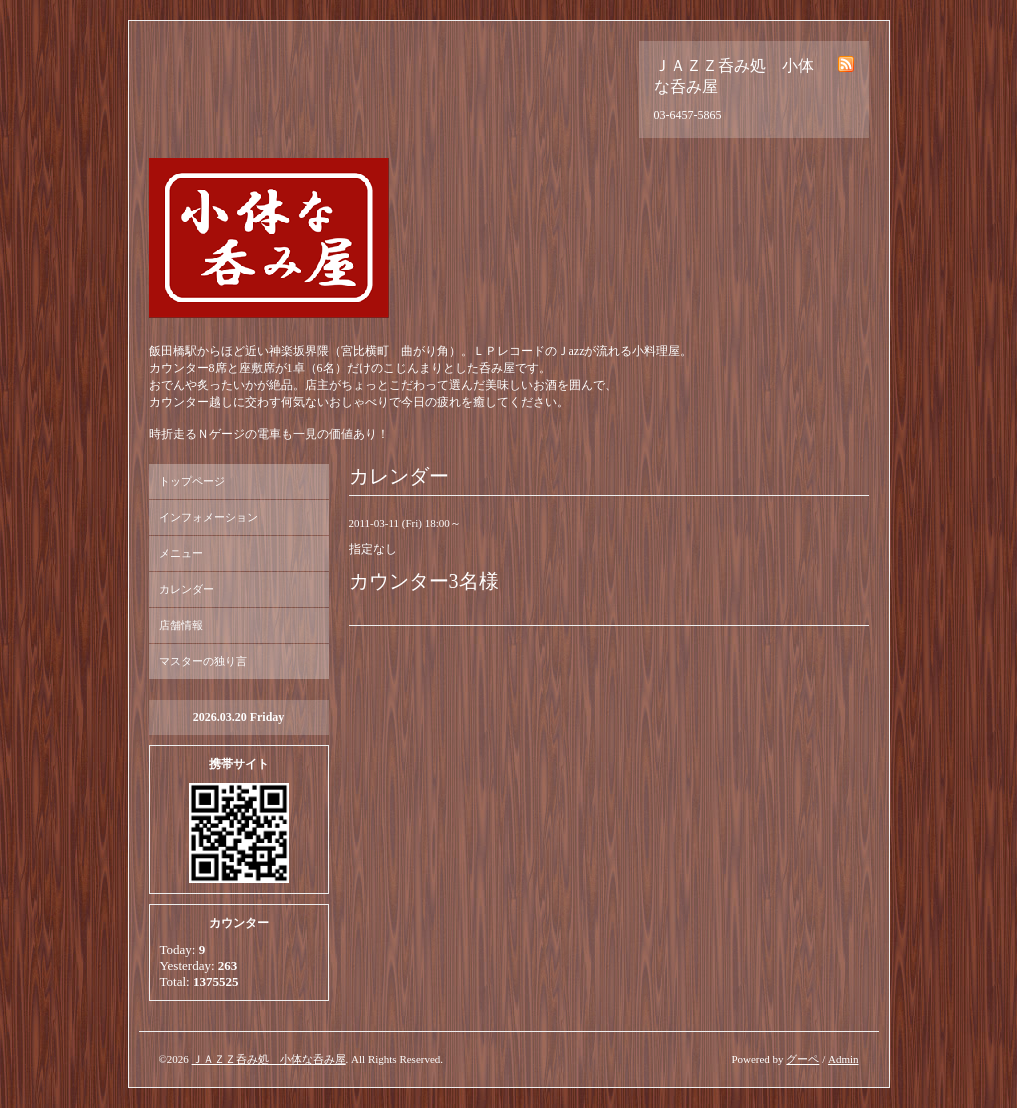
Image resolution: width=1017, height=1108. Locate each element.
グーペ (802, 1059)
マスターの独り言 (203, 661)
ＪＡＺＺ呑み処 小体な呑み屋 (269, 1059)
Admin (843, 1059)
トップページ (192, 481)
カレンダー (186, 589)
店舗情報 (181, 625)
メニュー (181, 553)
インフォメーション (208, 517)
